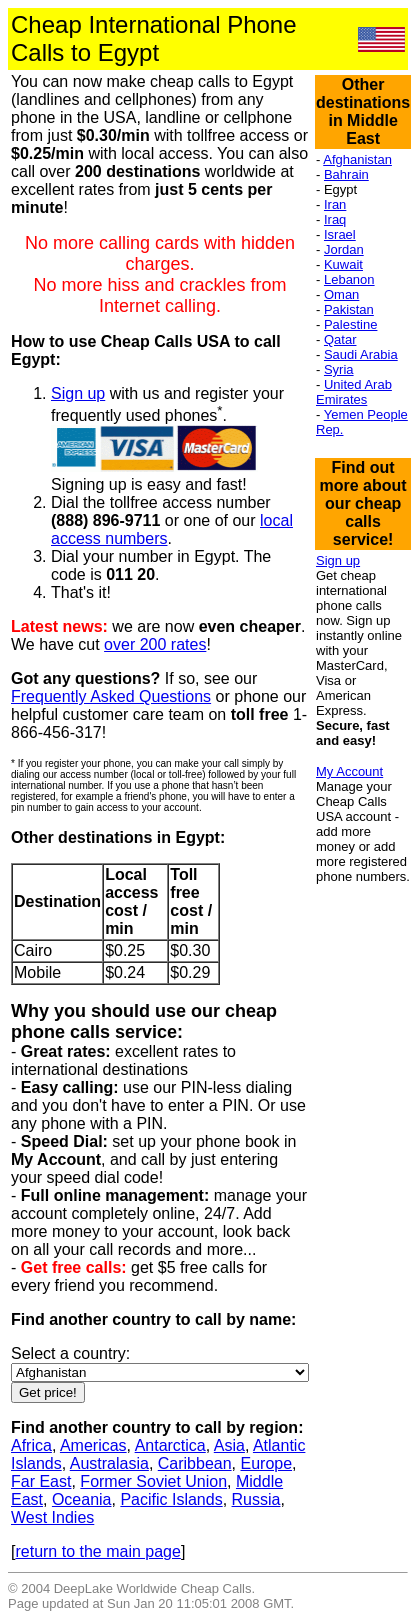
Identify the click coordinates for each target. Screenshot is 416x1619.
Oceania (82, 1499)
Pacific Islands (171, 1499)
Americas (93, 1445)
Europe (266, 1463)
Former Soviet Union (153, 1481)
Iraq (335, 219)
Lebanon (349, 279)
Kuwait (343, 264)
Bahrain (346, 174)
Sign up (78, 393)
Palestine (350, 324)
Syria (339, 369)
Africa (31, 1445)
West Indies (52, 1517)
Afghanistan (357, 159)
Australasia (109, 1463)
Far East (41, 1481)
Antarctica (170, 1445)
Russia (256, 1499)
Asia (229, 1445)
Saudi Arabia (361, 354)
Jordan (344, 249)
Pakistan (349, 309)
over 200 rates (155, 644)
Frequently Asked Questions (111, 696)
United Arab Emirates (354, 392)
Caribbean (195, 1463)
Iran (335, 204)
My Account (349, 771)
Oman (341, 294)
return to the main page (97, 1551)
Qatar (340, 339)
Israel (340, 234)
